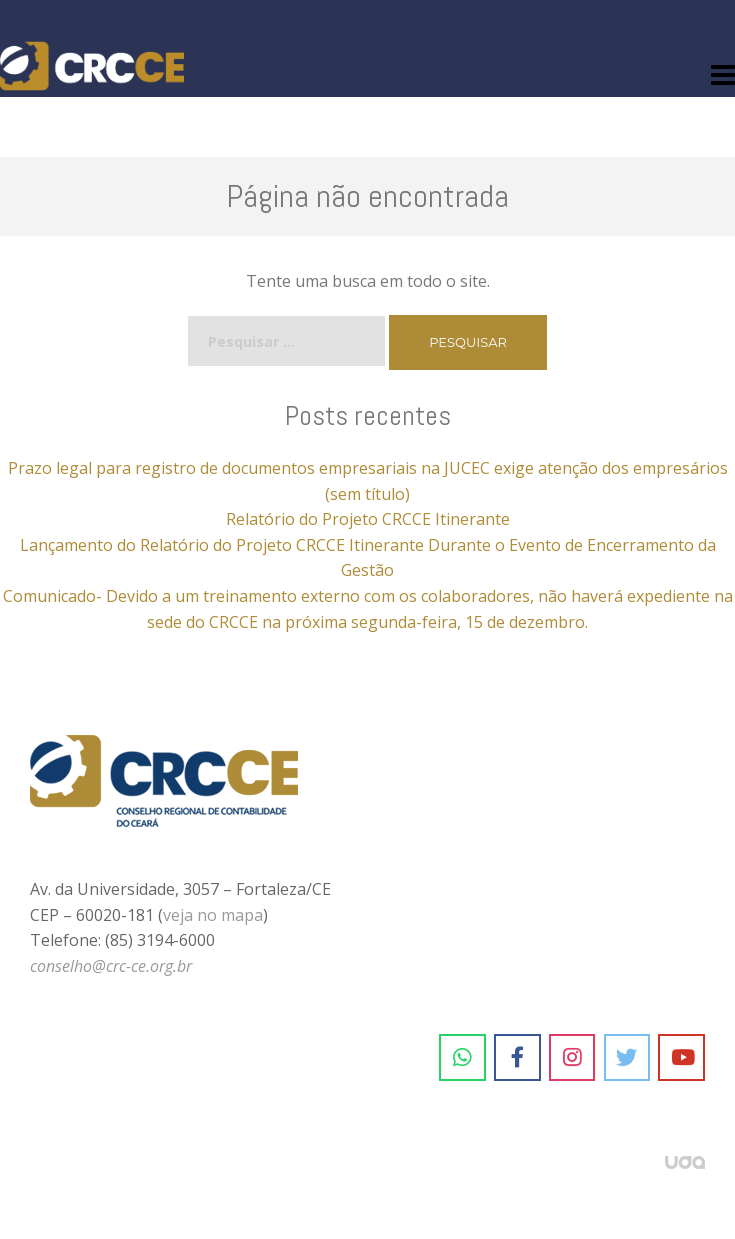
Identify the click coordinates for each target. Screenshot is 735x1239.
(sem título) (367, 494)
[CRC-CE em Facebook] (517, 1058)
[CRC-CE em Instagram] (572, 1058)
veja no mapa (213, 915)
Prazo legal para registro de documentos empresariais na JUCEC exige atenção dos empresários (368, 468)
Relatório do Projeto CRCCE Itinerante (368, 519)
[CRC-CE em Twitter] (627, 1058)
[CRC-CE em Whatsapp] (462, 1058)
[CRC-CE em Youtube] (681, 1058)
